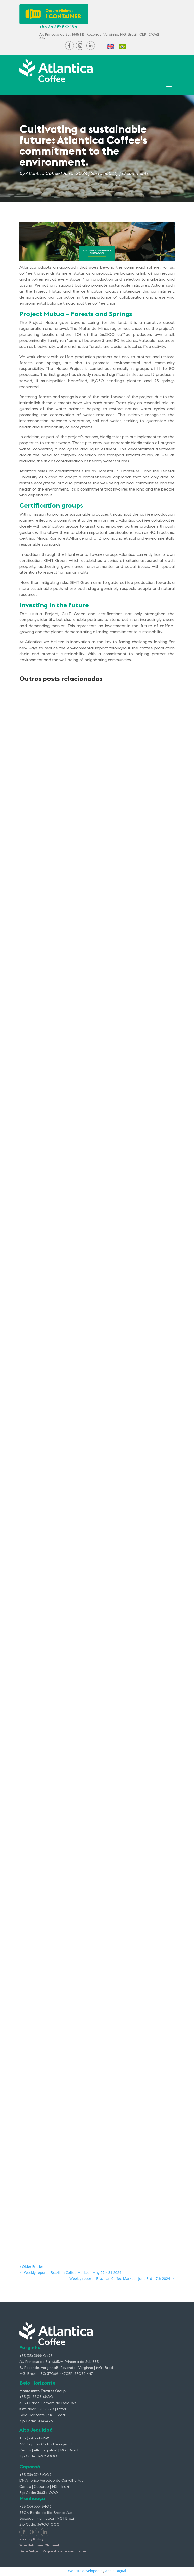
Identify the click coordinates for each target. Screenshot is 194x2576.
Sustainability (104, 173)
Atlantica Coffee (42, 173)
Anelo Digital (115, 2570)
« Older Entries (31, 2266)
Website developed (83, 2570)
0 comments (135, 173)
